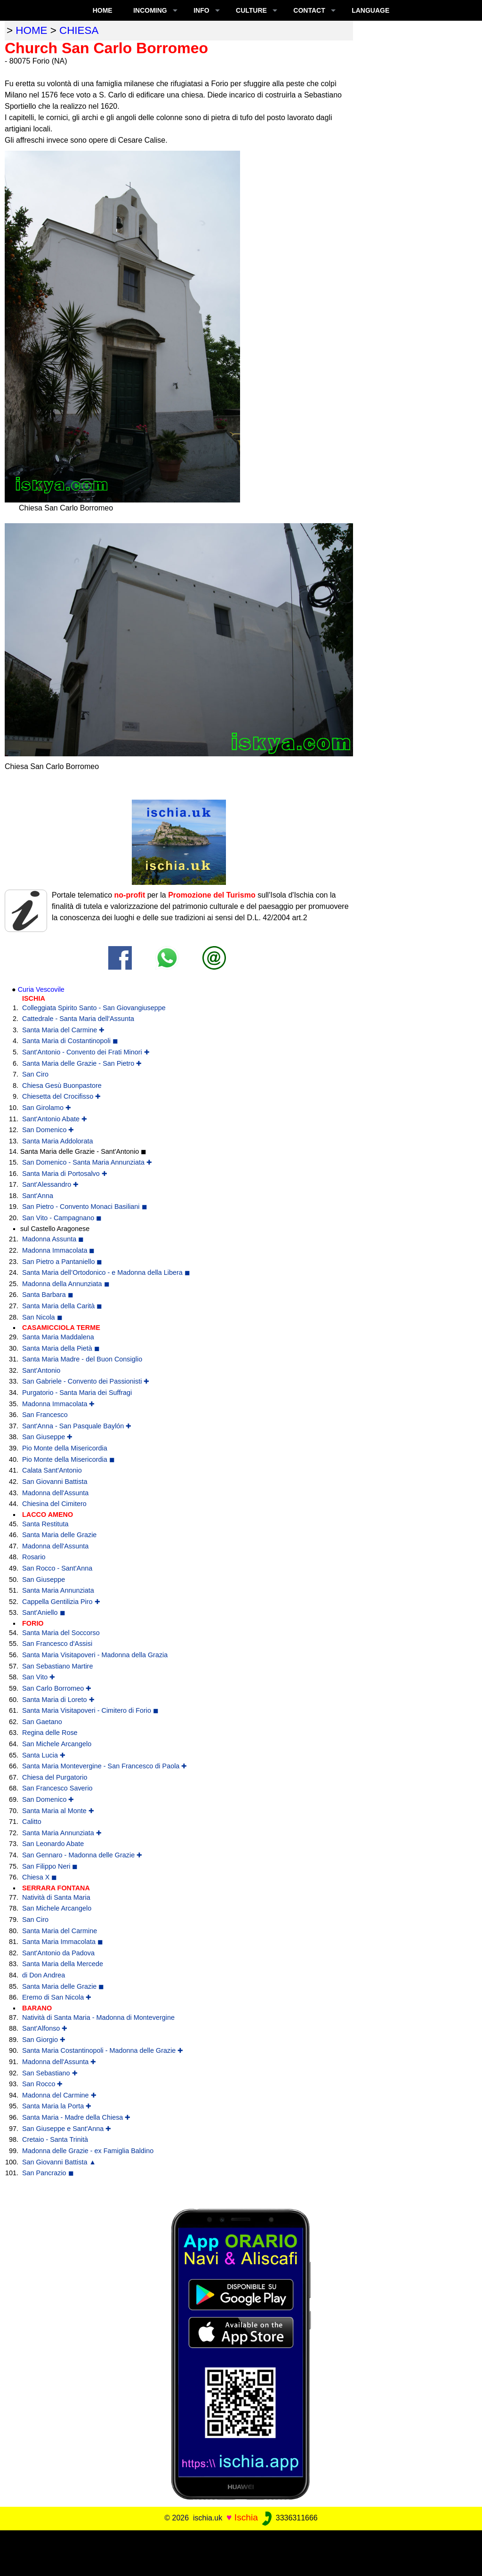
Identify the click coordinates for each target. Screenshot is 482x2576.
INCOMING (150, 10)
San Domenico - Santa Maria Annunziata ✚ (87, 1162)
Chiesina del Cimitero (54, 1503)
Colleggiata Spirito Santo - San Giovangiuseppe (94, 1008)
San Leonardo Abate (53, 1843)
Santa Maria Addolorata (57, 1141)
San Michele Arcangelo (56, 1744)
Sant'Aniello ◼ (43, 1612)
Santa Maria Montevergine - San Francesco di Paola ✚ (104, 1766)
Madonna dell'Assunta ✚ (59, 2062)
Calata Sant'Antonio (52, 1470)
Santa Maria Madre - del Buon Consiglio (82, 1359)
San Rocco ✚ (42, 2084)
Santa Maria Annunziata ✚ (62, 1833)
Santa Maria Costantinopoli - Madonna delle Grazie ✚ (102, 2050)
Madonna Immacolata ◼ (58, 1250)
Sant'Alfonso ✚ (44, 2028)
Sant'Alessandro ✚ (50, 1184)
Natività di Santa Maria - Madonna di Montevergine (98, 2017)
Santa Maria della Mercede (62, 1964)
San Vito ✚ (38, 1677)
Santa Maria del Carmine (59, 1931)
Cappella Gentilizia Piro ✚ (61, 1601)
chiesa (78, 30)
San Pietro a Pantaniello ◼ (62, 1261)
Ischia (246, 2517)
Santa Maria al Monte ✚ (58, 1811)
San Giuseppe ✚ (47, 1437)
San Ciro (35, 1074)
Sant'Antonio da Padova (58, 1953)
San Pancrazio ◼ (48, 2173)
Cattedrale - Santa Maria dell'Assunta (78, 1018)
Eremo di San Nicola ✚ (56, 1997)
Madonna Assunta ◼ (53, 1239)
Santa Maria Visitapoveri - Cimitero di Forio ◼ (90, 1710)
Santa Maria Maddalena (58, 1337)
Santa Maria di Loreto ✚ (58, 1699)
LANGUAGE (370, 10)
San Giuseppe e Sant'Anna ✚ (66, 2128)
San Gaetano (42, 1721)
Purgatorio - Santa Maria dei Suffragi (77, 1392)
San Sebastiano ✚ (50, 2073)
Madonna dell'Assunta (55, 1493)
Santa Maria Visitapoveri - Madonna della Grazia (95, 1655)
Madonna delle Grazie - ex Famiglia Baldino (87, 2151)
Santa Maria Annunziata (58, 1590)
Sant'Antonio (41, 1370)
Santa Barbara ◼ (47, 1294)
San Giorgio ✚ (43, 2039)
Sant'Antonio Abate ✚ (54, 1119)
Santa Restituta (45, 1524)
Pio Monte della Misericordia (64, 1448)
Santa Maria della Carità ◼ (62, 1306)
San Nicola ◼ (42, 1317)
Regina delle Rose (50, 1732)
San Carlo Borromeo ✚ (56, 1688)
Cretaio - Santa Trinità (55, 2139)
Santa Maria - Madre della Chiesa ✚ (76, 2117)
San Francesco (45, 1414)
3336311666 (288, 2518)
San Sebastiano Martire (57, 1666)
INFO (201, 10)
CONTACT (309, 10)
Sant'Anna (37, 1195)
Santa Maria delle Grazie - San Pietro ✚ (82, 1063)
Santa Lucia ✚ (43, 1755)
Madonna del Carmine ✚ (59, 2095)
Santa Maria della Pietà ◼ (61, 1348)
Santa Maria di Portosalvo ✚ (64, 1173)
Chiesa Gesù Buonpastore (62, 1085)
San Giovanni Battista (54, 1481)
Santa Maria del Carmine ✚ (63, 1030)
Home (102, 10)
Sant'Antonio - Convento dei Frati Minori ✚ (86, 1052)
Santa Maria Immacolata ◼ (62, 1941)
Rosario (34, 1557)
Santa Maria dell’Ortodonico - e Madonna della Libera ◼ (106, 1272)
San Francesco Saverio (57, 1788)
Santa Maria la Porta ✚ (56, 2106)
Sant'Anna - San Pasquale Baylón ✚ (76, 1426)
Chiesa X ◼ (39, 1877)
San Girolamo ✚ (46, 1107)
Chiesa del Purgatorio (54, 1777)
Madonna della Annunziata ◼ (66, 1284)
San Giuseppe (43, 1579)
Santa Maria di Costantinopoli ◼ (70, 1041)
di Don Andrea (43, 1975)
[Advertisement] (241, 2551)
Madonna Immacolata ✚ (58, 1404)
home (31, 30)
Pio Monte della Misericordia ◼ (68, 1459)
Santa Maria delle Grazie (59, 1535)
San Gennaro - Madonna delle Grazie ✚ (82, 1855)
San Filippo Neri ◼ (50, 1866)
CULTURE (251, 10)
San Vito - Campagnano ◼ (62, 1218)
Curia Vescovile (41, 989)
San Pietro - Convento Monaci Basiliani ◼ (84, 1206)
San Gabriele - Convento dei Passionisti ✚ (85, 1381)
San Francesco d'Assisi (57, 1643)
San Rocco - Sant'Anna (57, 1568)
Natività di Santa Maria (56, 1897)
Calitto (31, 1821)
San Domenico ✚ (48, 1130)
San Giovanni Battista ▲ (59, 2162)
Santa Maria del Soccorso (61, 1632)
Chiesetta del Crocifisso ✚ (61, 1096)
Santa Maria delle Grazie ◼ (63, 1986)
